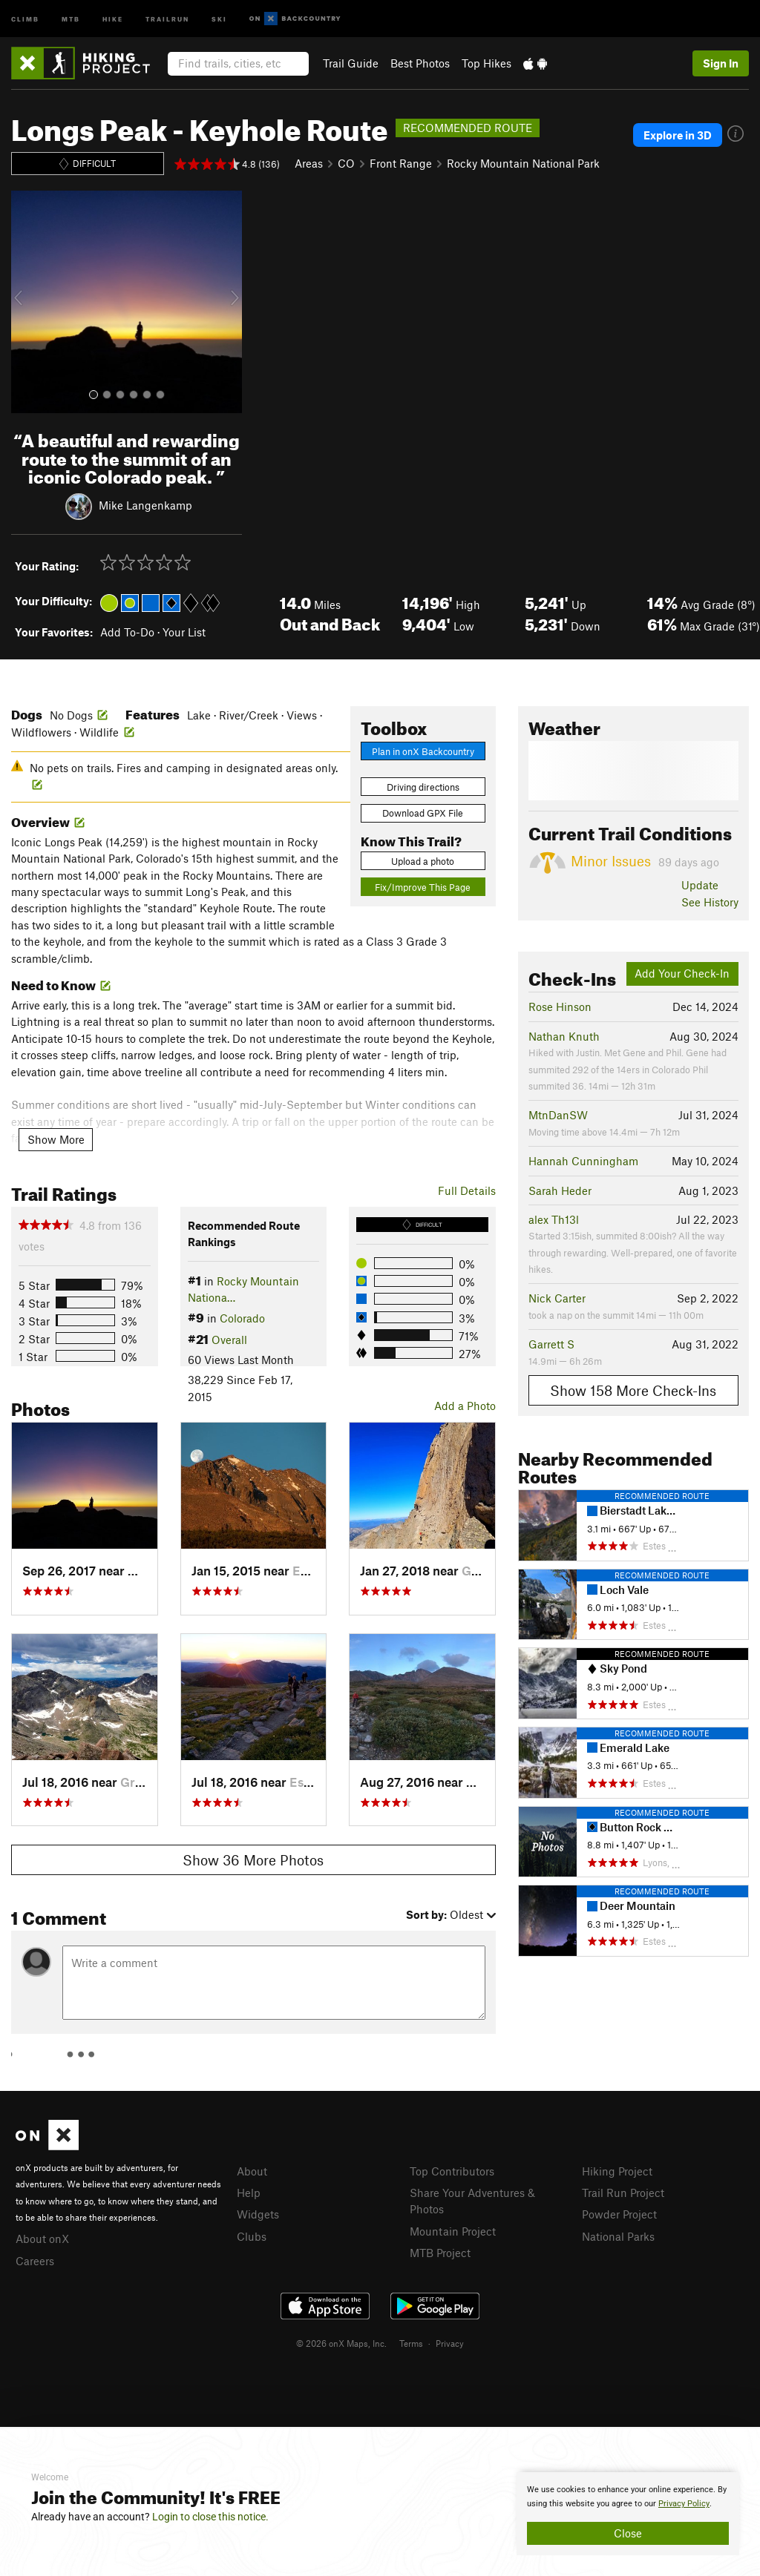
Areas (309, 163)
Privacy (450, 2343)
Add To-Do (127, 632)
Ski (219, 18)
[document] (628, 2514)
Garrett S (551, 1344)
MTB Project (440, 2252)
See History (709, 902)
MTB (71, 18)
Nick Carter (557, 1298)
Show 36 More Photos (253, 1859)
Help (249, 2192)
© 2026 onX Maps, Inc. (341, 2343)
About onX (42, 2238)
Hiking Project (617, 2171)
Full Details (467, 1190)
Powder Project (619, 2214)
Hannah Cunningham (583, 1160)
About (252, 2171)
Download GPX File (422, 813)
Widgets (258, 2214)
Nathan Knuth (564, 1036)
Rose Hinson (560, 1006)
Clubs (251, 2236)
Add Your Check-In (682, 973)
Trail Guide (351, 63)
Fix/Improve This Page (423, 887)
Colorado (242, 1318)
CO (346, 163)
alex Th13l (553, 1219)
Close (628, 2533)
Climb (25, 18)
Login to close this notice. (210, 2517)
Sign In (720, 63)
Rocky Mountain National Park (523, 163)
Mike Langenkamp (145, 505)
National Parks (618, 2236)
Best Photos (420, 63)
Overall (229, 1339)
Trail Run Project (623, 2192)
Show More (56, 1139)
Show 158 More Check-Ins (633, 1390)
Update (699, 885)
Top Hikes (486, 63)
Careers (35, 2260)
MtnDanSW (558, 1114)
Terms (411, 2343)
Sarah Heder (560, 1190)
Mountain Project (453, 2231)
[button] (26, 302)
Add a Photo (465, 1405)
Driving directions (423, 787)
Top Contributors (452, 2171)
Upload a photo (422, 861)
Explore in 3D (677, 135)
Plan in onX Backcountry (423, 751)
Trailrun (167, 18)
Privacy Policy (684, 2504)
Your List (184, 632)
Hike (112, 18)
